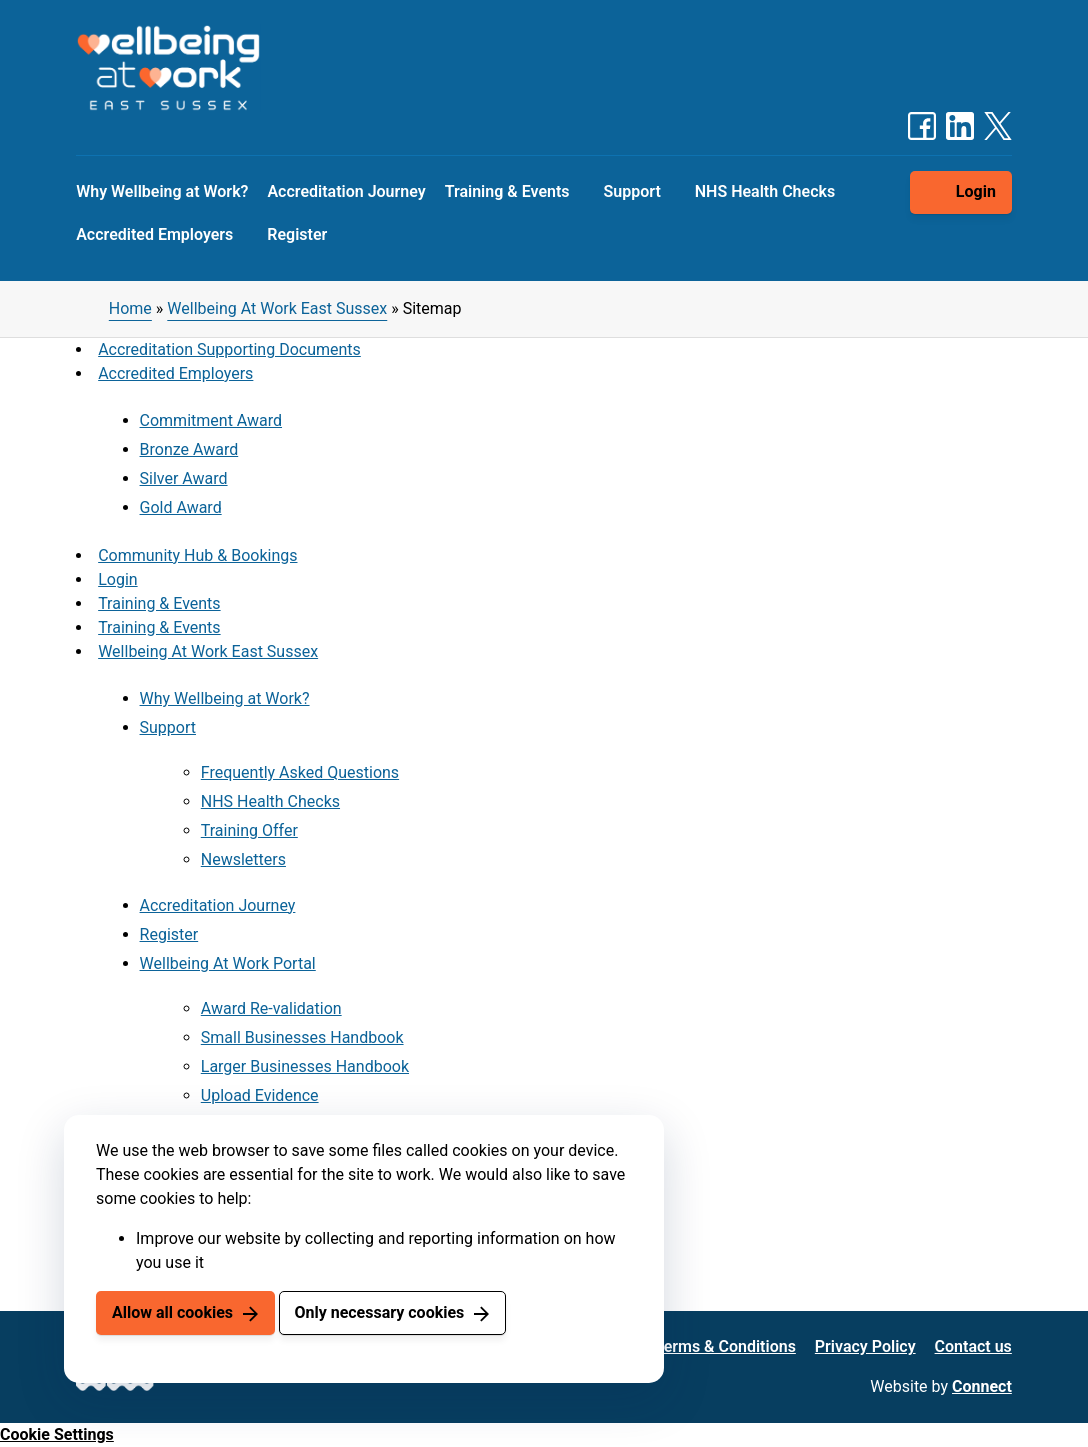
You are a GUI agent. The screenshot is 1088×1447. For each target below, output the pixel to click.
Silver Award (184, 478)
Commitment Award (211, 420)
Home (130, 308)
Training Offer (249, 830)
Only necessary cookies (379, 1312)
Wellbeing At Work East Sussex (277, 308)
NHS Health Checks (765, 191)
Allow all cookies (172, 1312)
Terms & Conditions (725, 1346)
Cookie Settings (57, 1434)
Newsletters (243, 859)
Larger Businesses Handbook (305, 1066)
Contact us (973, 1346)
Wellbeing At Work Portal (228, 963)
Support (632, 191)
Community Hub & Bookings (197, 555)
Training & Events (507, 191)
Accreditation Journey (346, 191)
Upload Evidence (260, 1095)
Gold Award (181, 507)
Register (297, 234)
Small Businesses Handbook (302, 1037)
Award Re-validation (271, 1008)
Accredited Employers (154, 234)
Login (976, 191)
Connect (982, 1386)
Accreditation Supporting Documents (229, 349)
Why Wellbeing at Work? (162, 191)
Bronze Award (189, 449)
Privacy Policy (865, 1346)
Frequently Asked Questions (300, 772)
